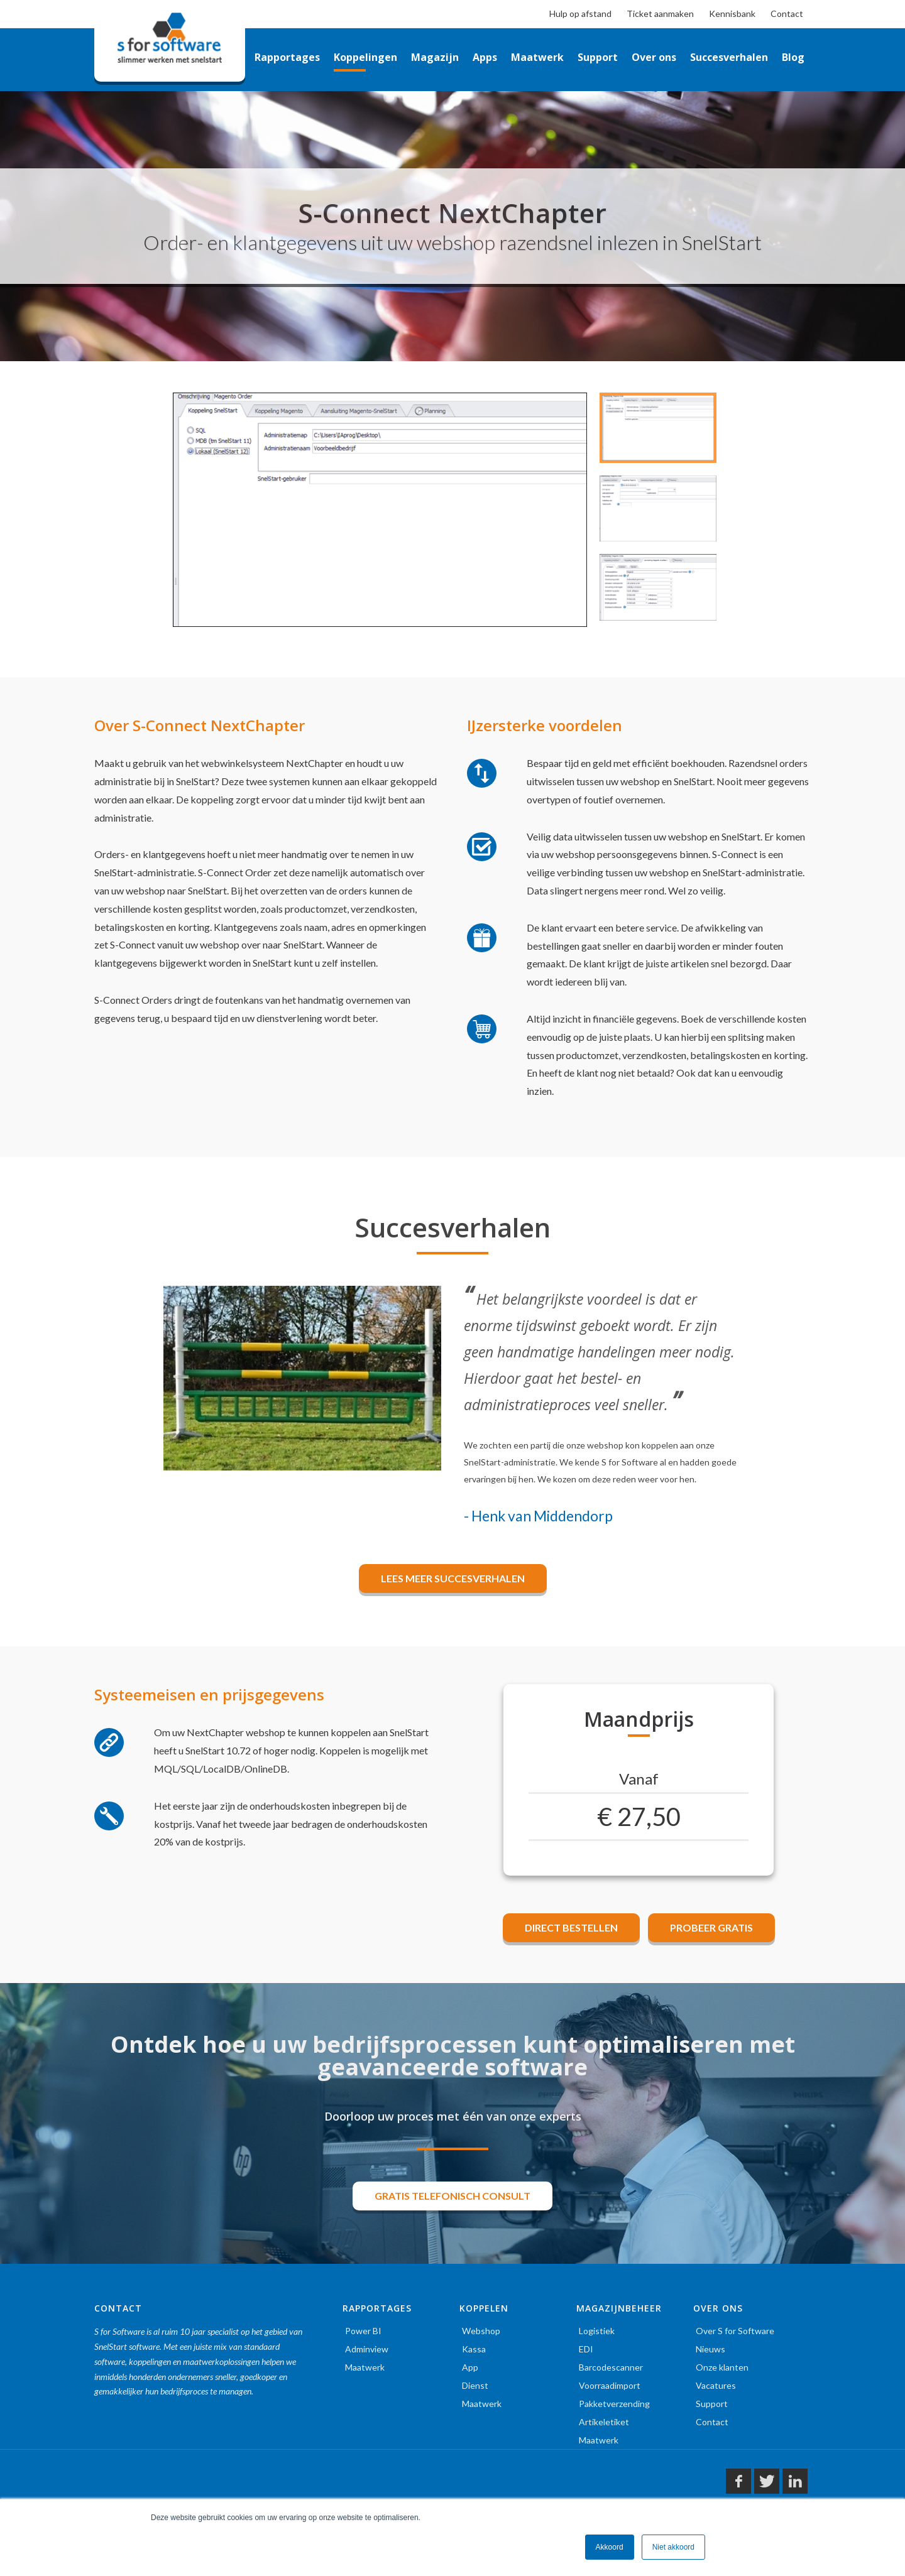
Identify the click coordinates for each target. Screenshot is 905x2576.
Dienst (475, 2385)
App (470, 2367)
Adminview (366, 2349)
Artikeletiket (604, 2421)
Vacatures (716, 2385)
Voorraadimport (609, 2385)
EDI (586, 2349)
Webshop (481, 2330)
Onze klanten (722, 2367)
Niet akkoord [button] (673, 2547)
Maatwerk (365, 2367)
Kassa (474, 2349)
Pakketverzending (614, 2403)
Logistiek (597, 2330)
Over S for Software (735, 2330)
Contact (712, 2421)
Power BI (363, 2330)
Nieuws (710, 2349)
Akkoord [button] (609, 2547)
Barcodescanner (611, 2367)
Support (712, 2403)
